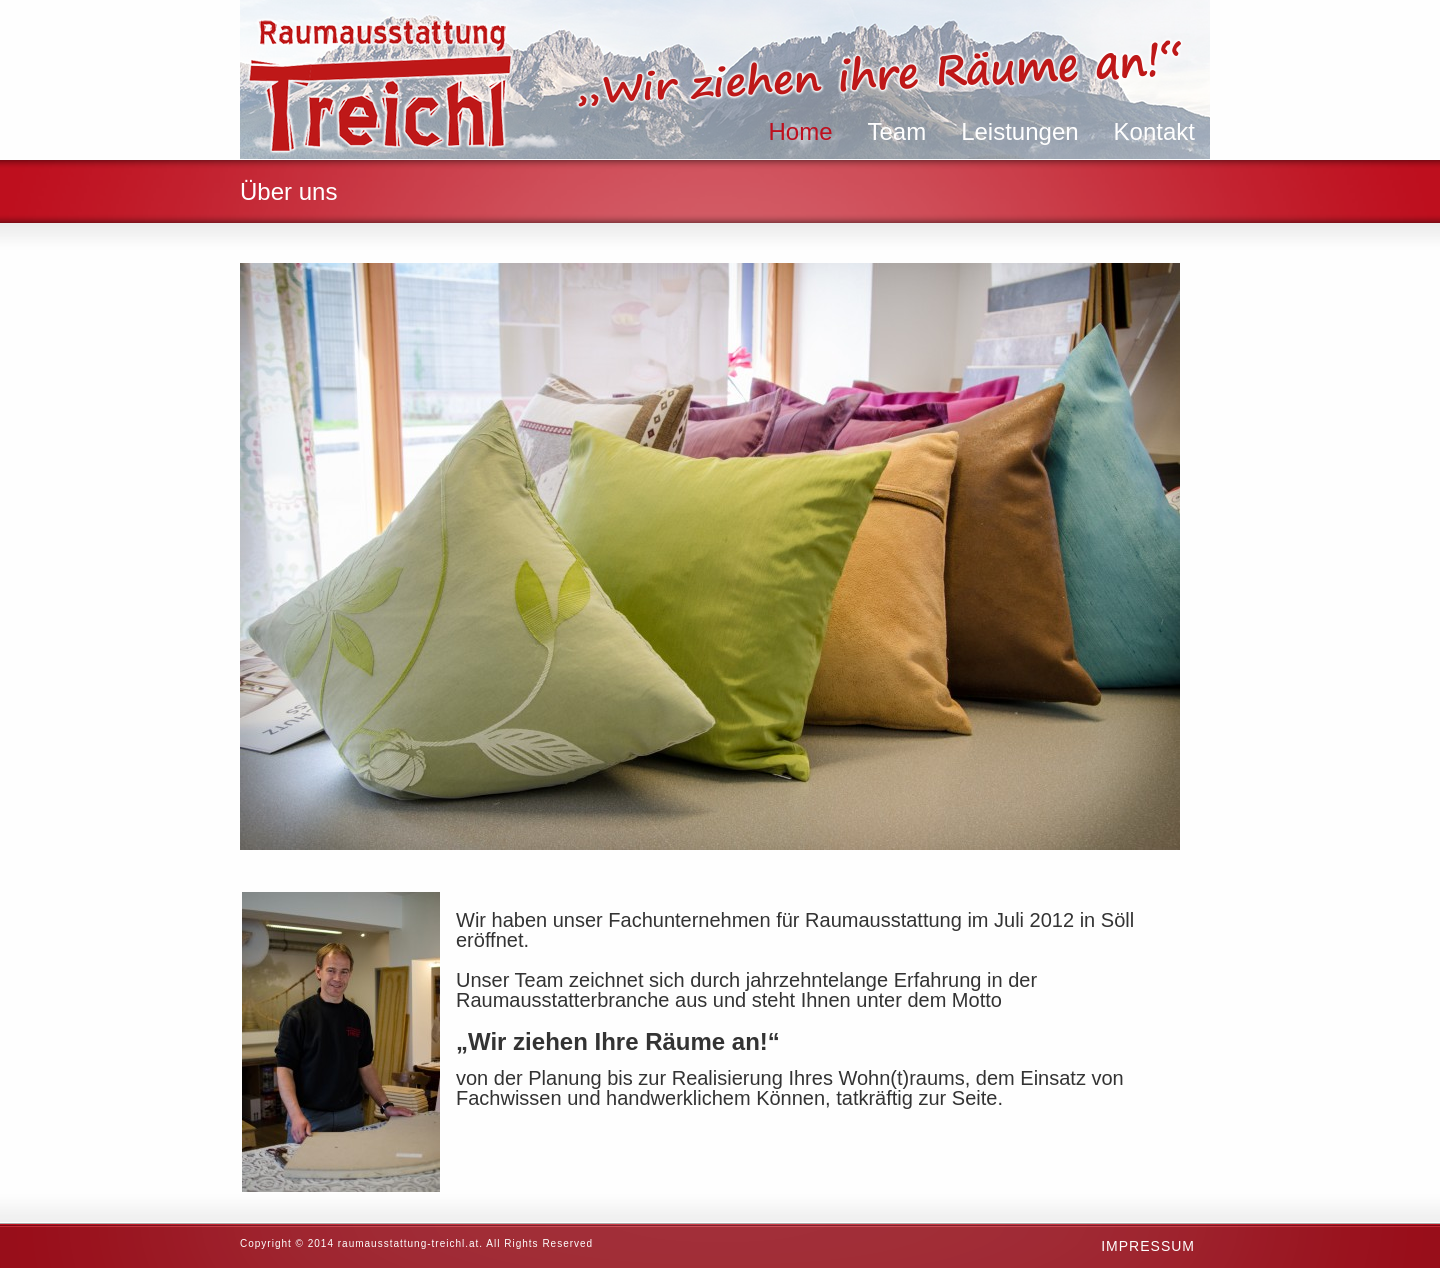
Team (896, 131)
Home (800, 131)
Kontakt (1154, 131)
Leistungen (1019, 131)
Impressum (1148, 1246)
